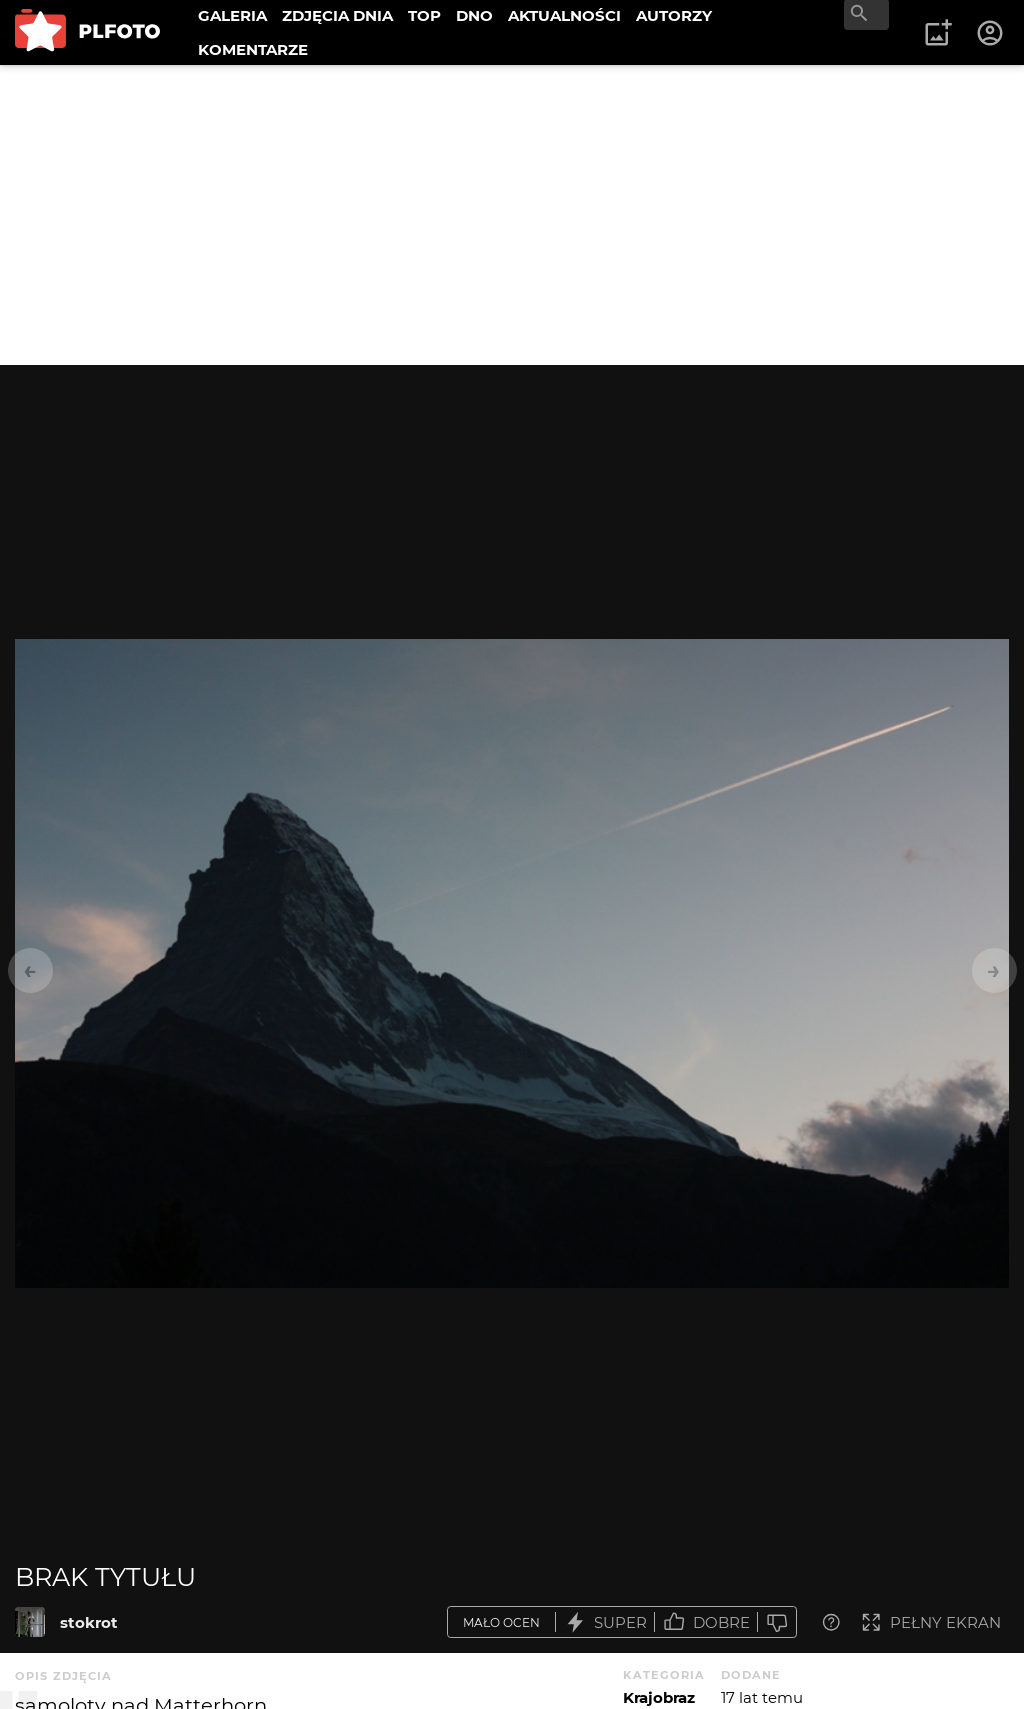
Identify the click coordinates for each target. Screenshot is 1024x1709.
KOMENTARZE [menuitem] (253, 49)
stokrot (89, 1622)
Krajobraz (659, 1697)
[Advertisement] (512, 215)
